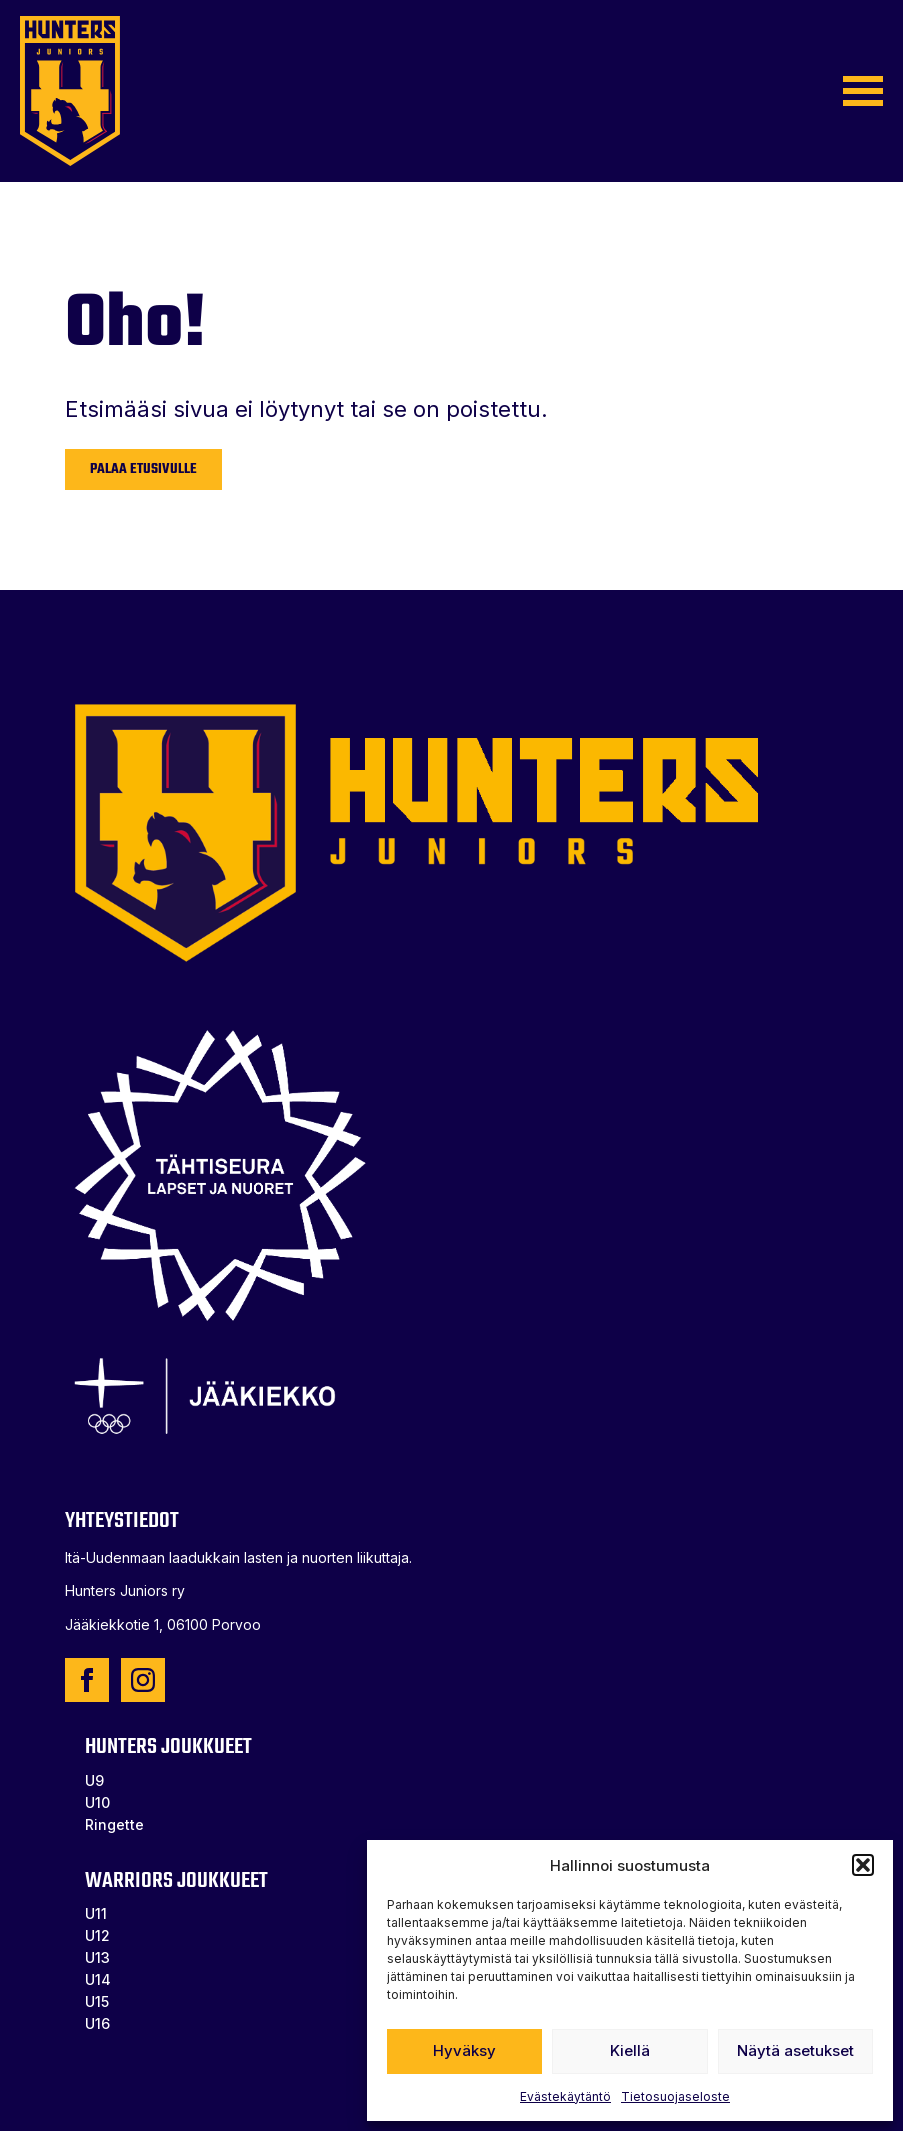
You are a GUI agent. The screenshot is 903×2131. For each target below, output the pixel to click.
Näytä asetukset (795, 2050)
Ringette (114, 1825)
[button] (863, 1865)
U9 (94, 1781)
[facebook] (87, 1680)
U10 (97, 1803)
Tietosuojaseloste (675, 2096)
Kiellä (630, 2050)
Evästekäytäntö (565, 2096)
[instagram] (143, 1680)
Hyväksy (464, 2050)
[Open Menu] (863, 91)
